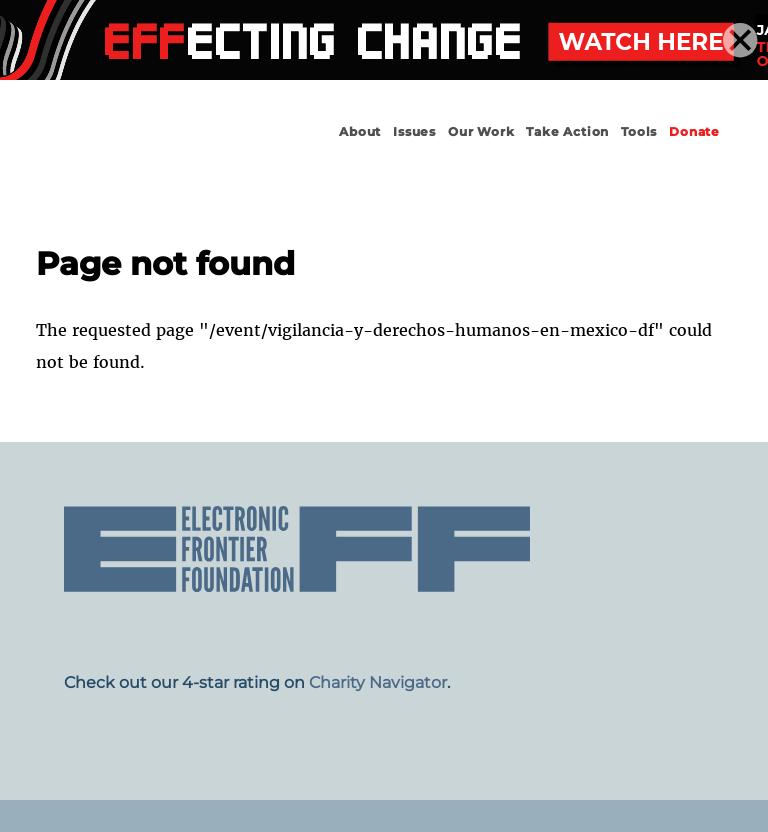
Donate (694, 131)
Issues (414, 131)
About (360, 131)
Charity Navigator (378, 682)
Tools (639, 131)
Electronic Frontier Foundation (132, 150)
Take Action (567, 131)
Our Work (481, 131)
